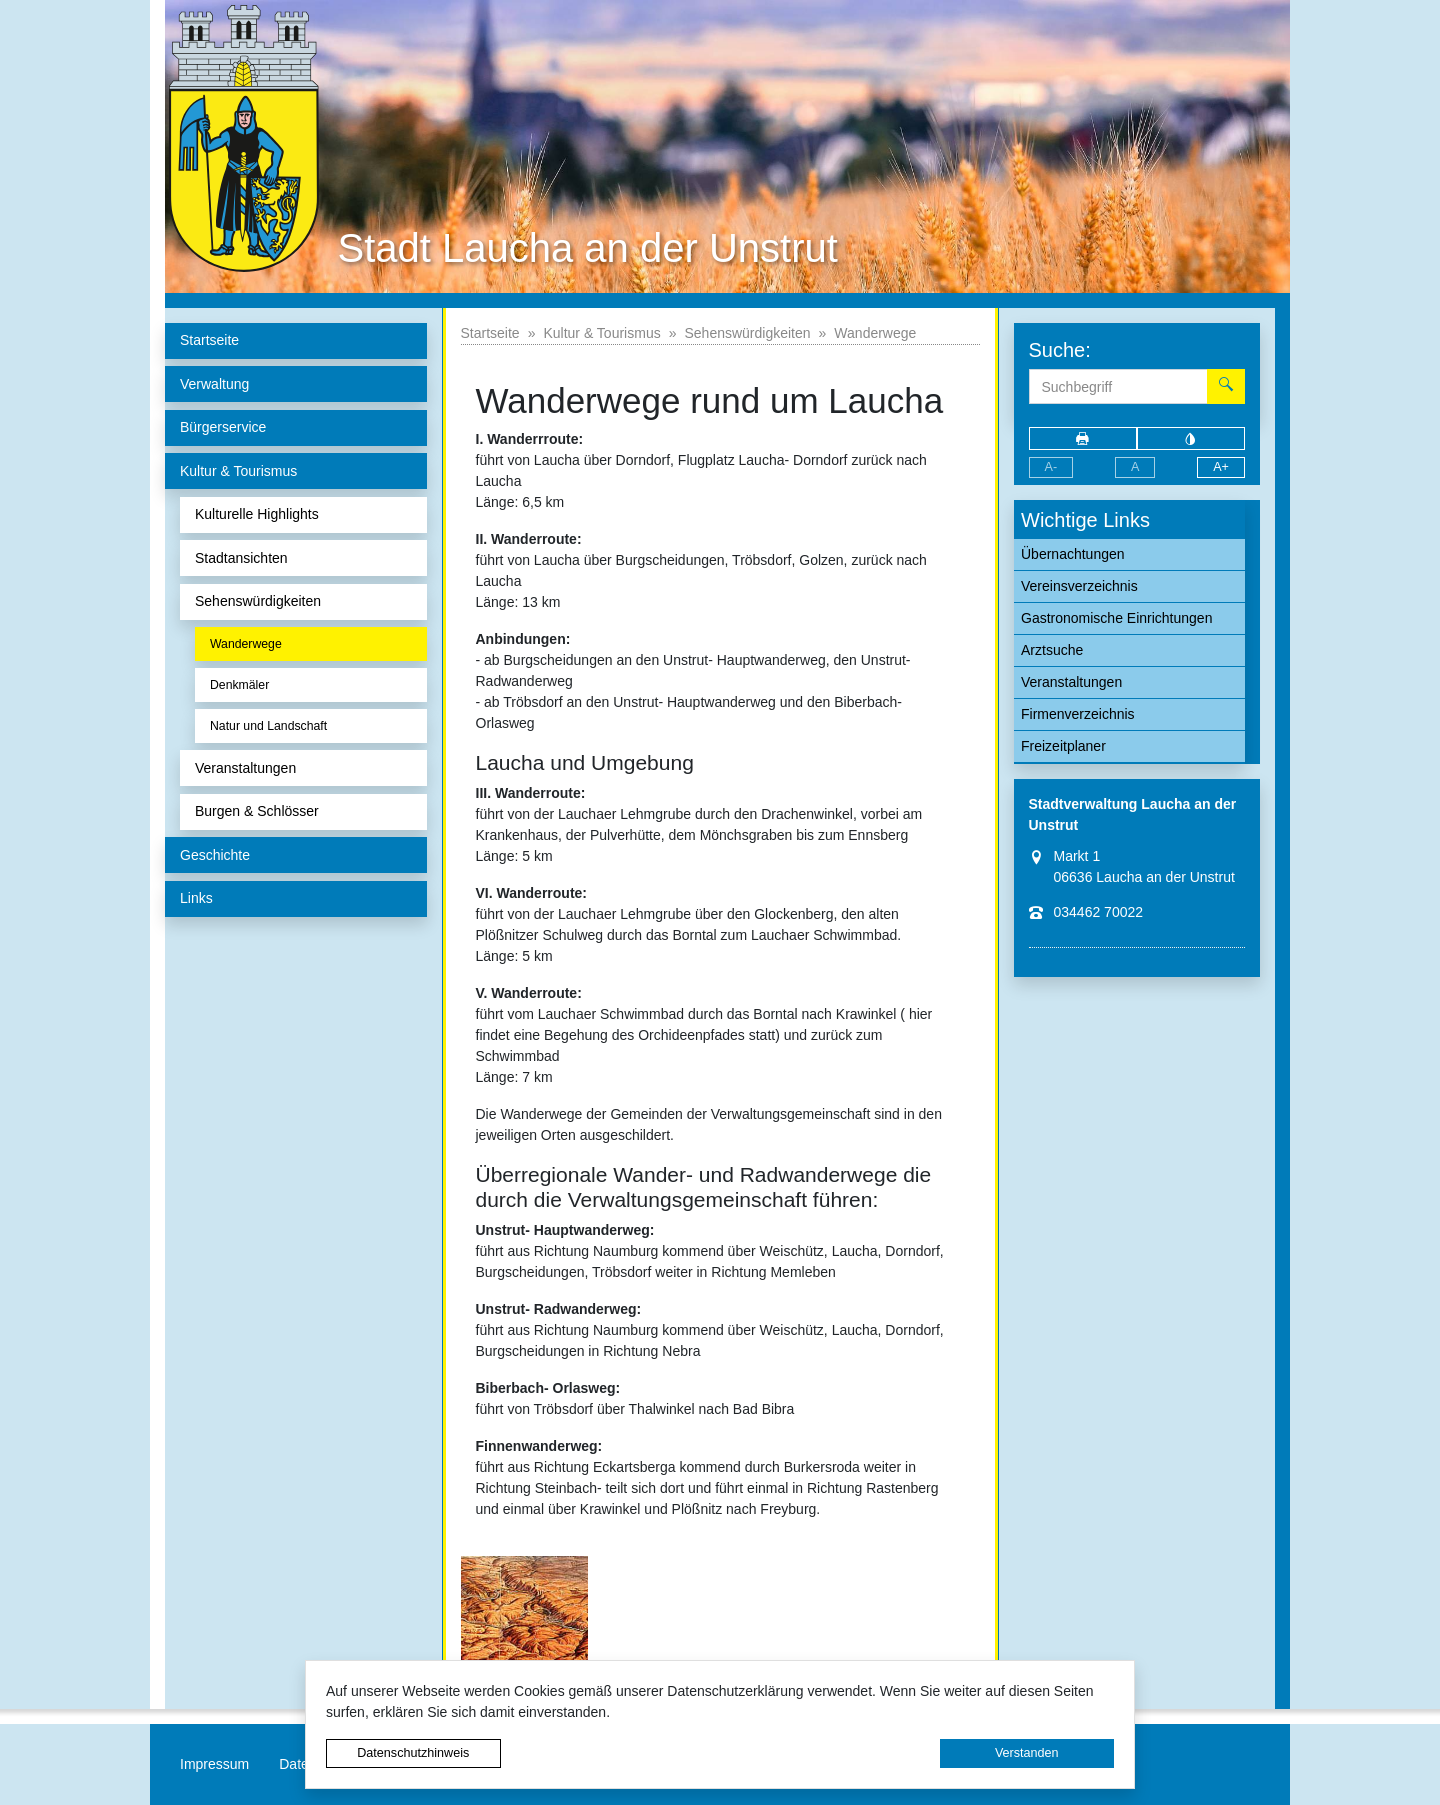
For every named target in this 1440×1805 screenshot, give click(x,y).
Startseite (490, 333)
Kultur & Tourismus (601, 333)
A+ (1221, 467)
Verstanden (1027, 1753)
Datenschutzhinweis (413, 1753)
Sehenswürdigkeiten (747, 333)
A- (1051, 467)
